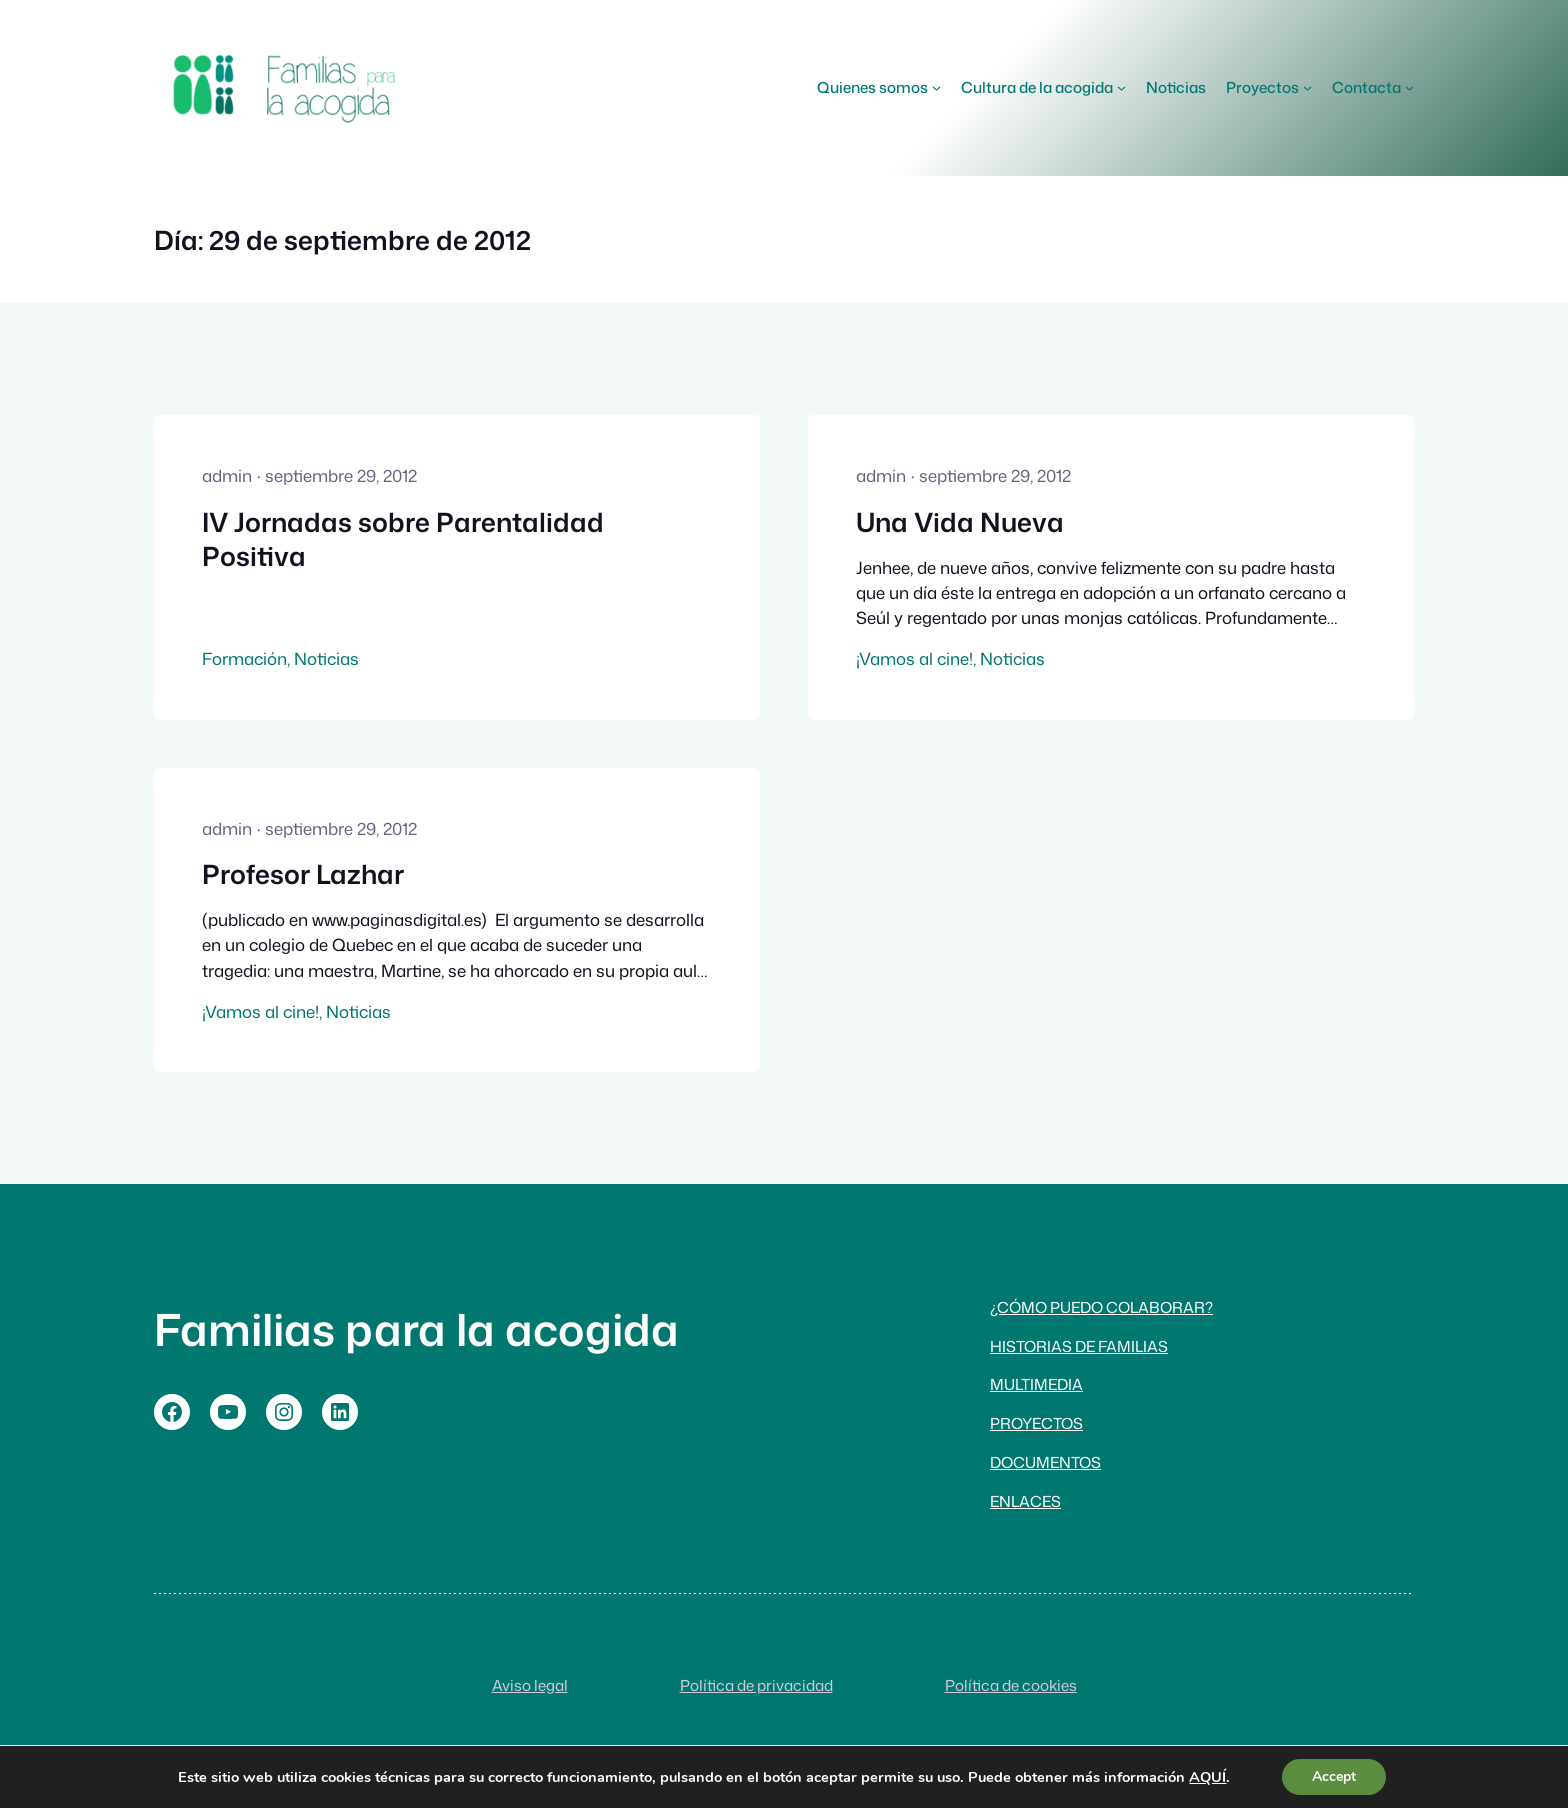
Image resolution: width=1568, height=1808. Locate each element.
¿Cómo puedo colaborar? (1101, 1307)
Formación (244, 658)
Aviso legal (530, 1685)
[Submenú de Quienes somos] (936, 87)
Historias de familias (1079, 1346)
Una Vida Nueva (960, 522)
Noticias (326, 658)
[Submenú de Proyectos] (1307, 87)
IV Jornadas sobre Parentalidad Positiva (403, 539)
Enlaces (1025, 1501)
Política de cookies (1011, 1685)
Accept (1334, 1776)
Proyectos (1036, 1423)
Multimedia (1036, 1384)
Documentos (1045, 1462)
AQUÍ (1207, 1777)
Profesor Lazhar (303, 874)
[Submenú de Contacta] (1409, 87)
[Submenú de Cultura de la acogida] (1121, 87)
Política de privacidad (756, 1685)
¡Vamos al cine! (914, 658)
